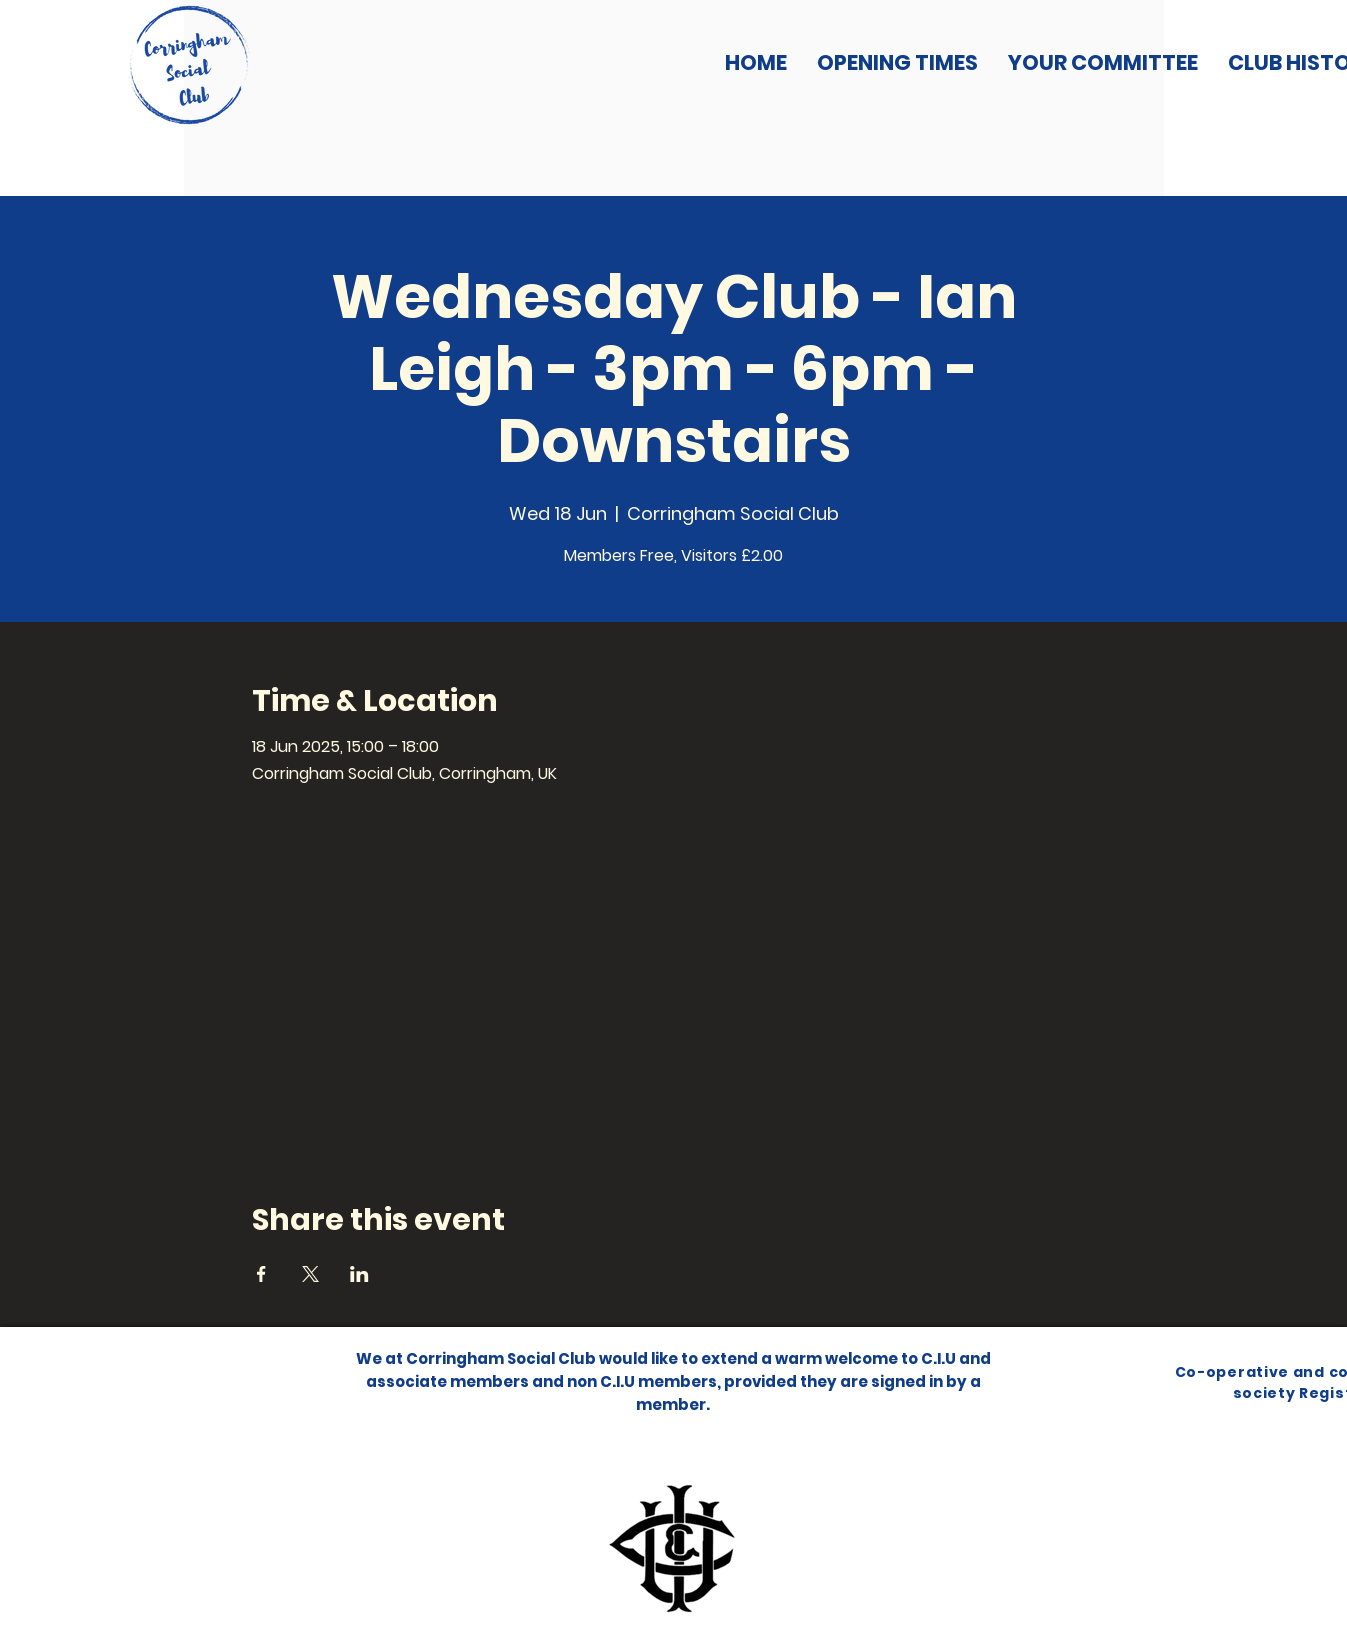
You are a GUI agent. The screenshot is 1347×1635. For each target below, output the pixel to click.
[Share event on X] (310, 1274)
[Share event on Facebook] (261, 1274)
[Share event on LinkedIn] (359, 1274)
